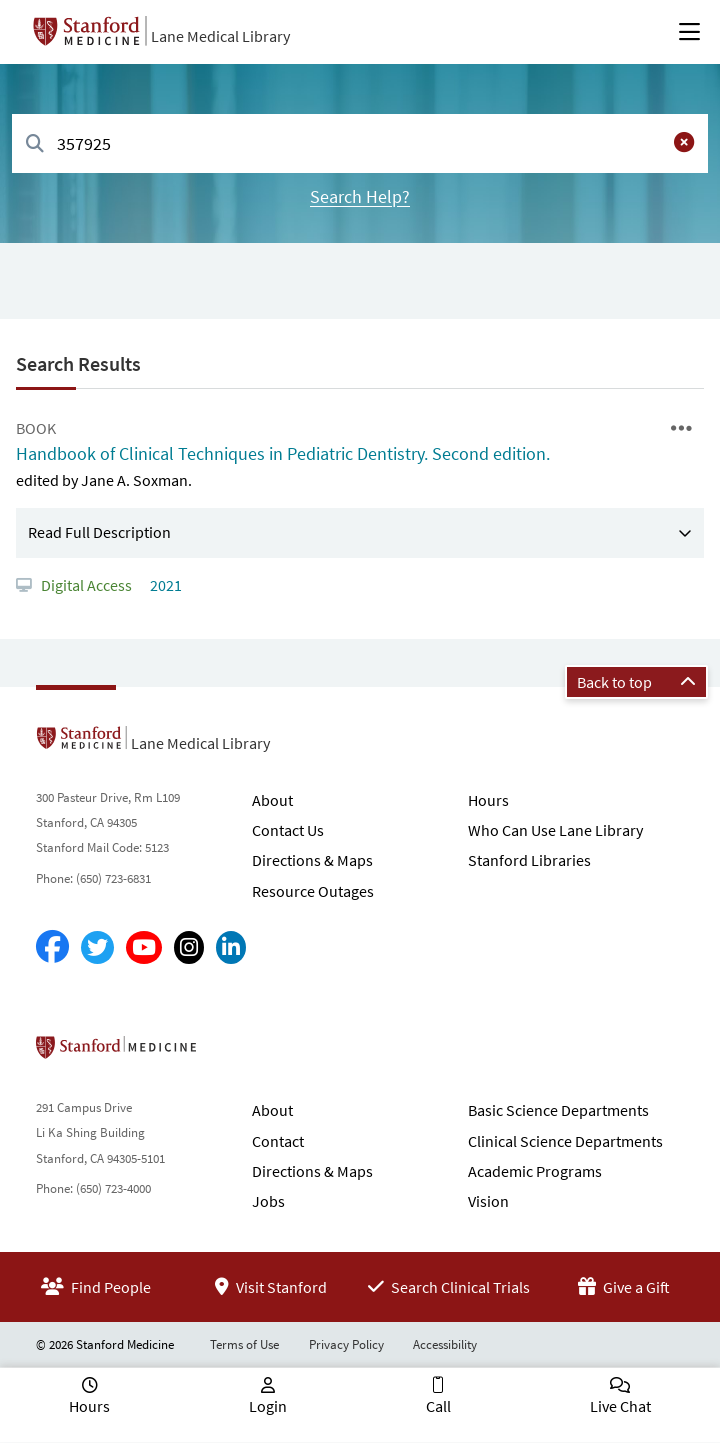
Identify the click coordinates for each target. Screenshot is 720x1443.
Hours (488, 800)
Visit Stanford (271, 1287)
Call (438, 1406)
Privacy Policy (346, 1344)
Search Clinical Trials (449, 1287)
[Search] (35, 144)
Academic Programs (535, 1171)
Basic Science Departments (558, 1110)
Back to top (636, 682)
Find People (96, 1287)
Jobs (268, 1201)
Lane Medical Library (220, 36)
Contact (278, 1141)
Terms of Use (244, 1344)
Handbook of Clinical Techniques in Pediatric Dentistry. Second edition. (283, 453)
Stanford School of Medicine (231, 1053)
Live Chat (620, 1406)
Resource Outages (313, 891)
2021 (164, 585)
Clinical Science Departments (565, 1141)
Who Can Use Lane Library (555, 830)
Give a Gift (624, 1287)
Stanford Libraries (529, 860)
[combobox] (360, 143)
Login (268, 1406)
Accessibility (445, 1344)
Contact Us (288, 830)
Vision (488, 1201)
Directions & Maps (312, 860)
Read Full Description (99, 532)
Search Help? (360, 196)
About (272, 800)
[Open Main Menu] (689, 32)
